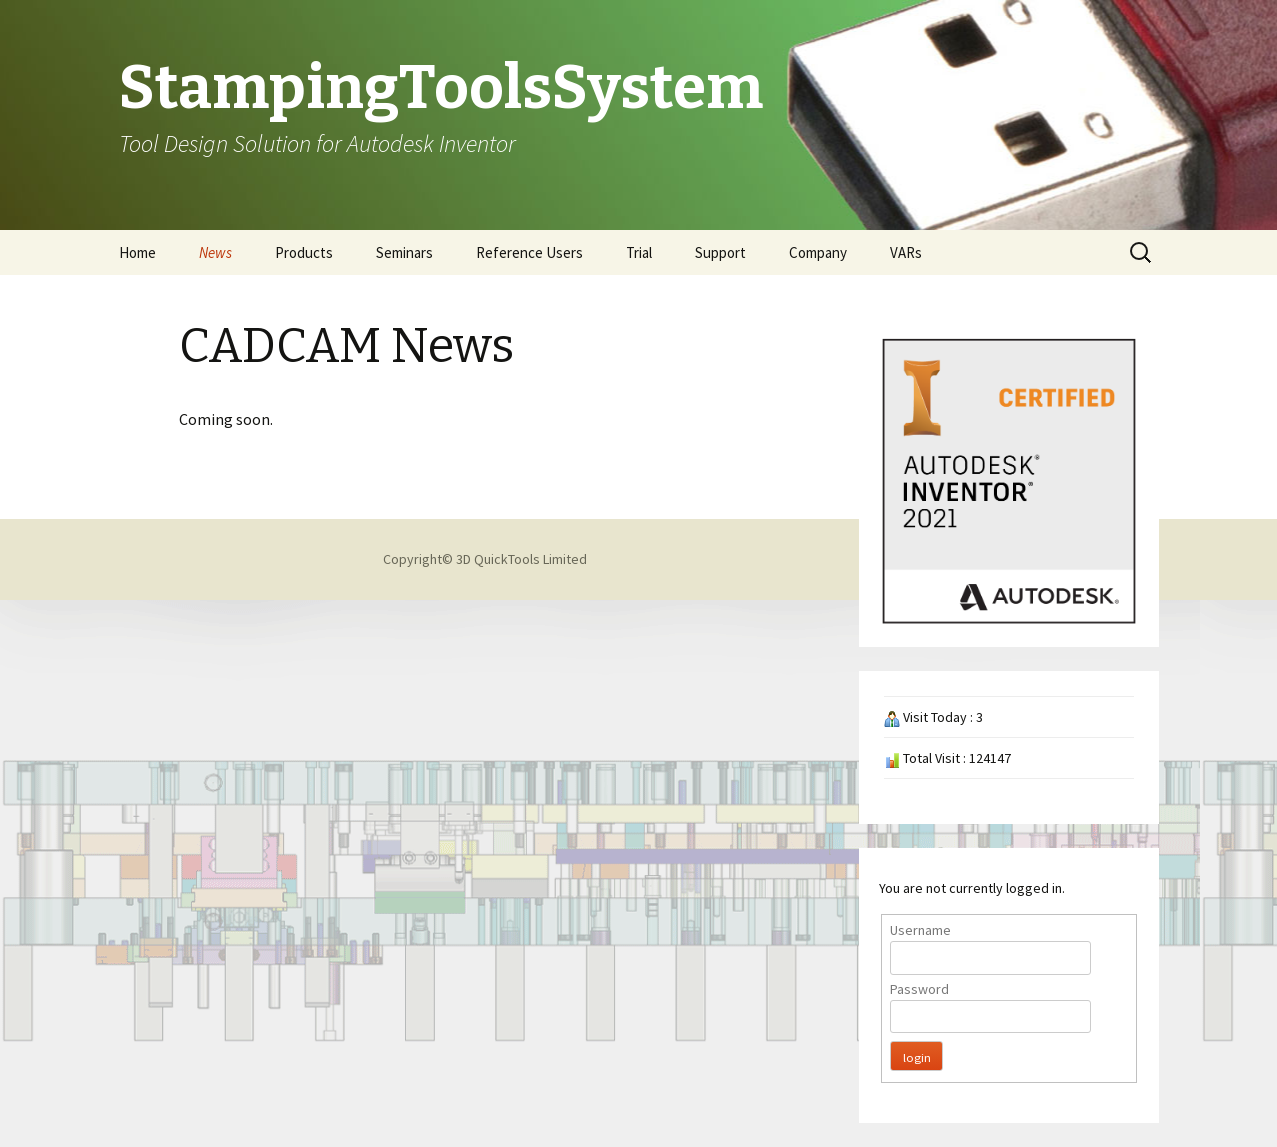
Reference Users (529, 252)
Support (720, 252)
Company (818, 252)
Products (304, 252)
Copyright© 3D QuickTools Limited (485, 559)
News (215, 252)
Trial (639, 252)
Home (137, 252)
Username (920, 930)
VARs (906, 252)
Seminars (404, 252)
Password (919, 989)
